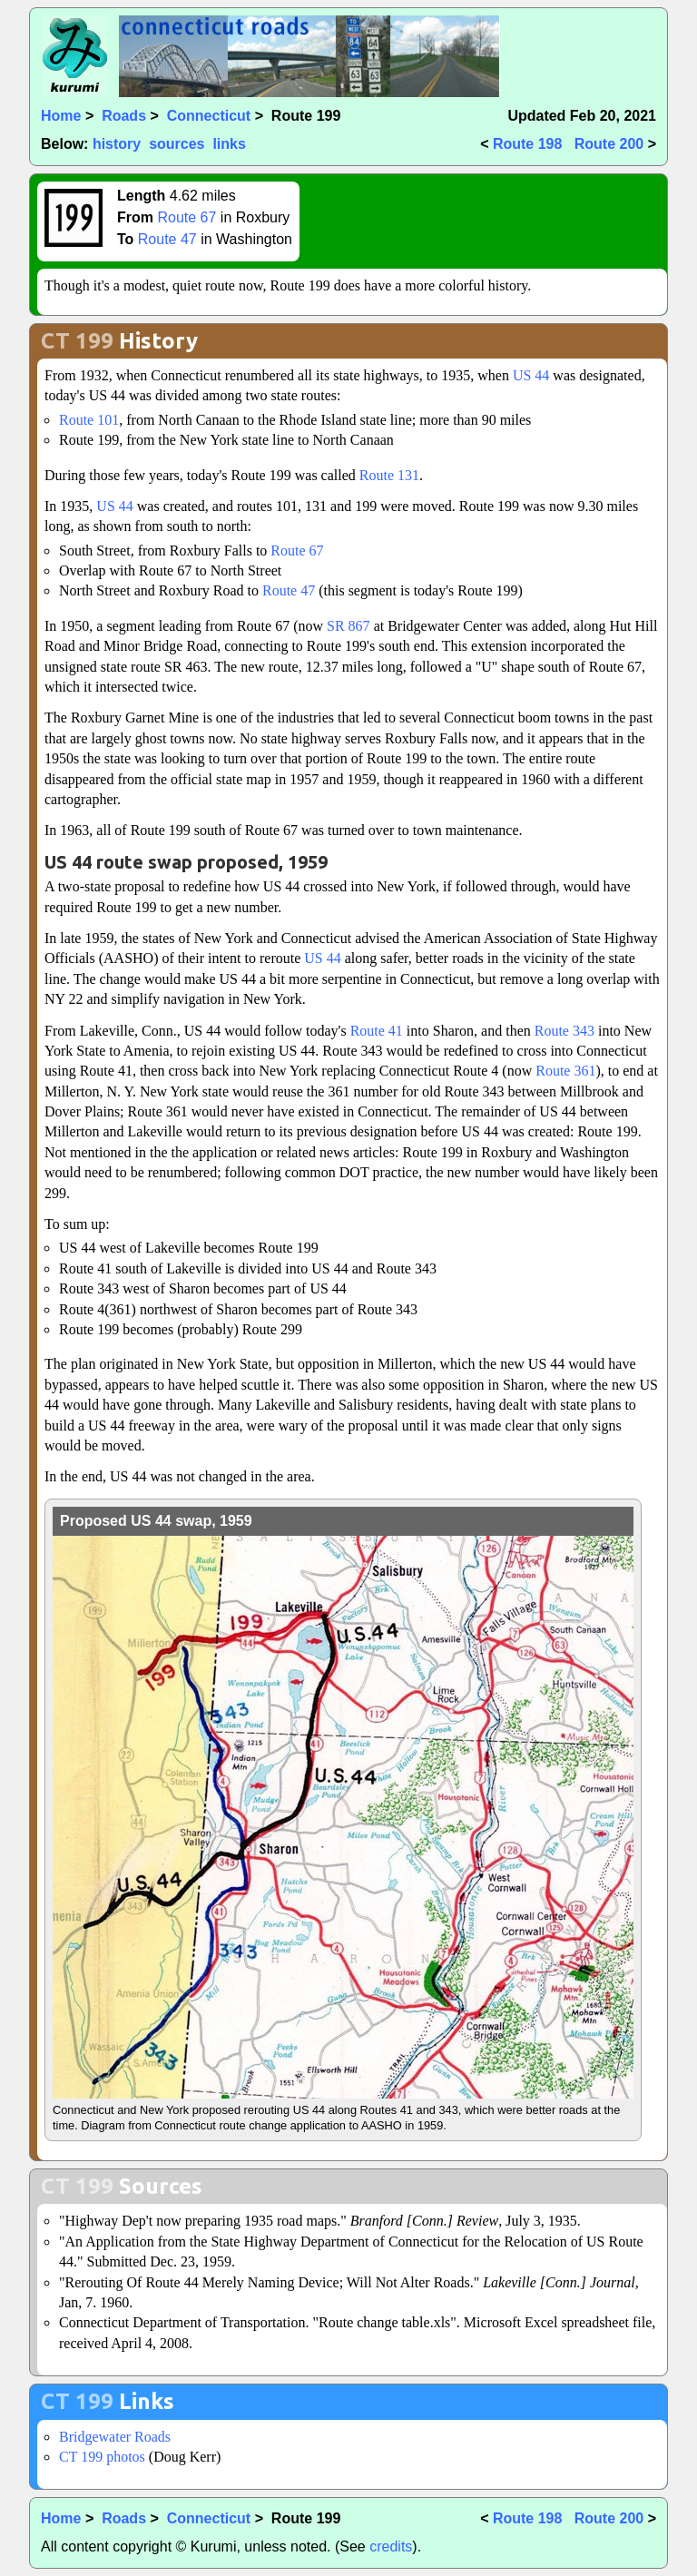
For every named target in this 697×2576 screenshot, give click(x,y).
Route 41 (376, 1030)
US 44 (531, 375)
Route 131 (389, 475)
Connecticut (208, 115)
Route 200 (608, 144)
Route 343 (564, 1030)
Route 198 (527, 144)
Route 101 (89, 420)
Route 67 (186, 217)
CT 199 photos (102, 2456)
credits (390, 2546)
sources (176, 144)
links (228, 144)
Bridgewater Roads (115, 2436)
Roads (124, 115)
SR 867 (348, 626)
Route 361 (565, 1070)
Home (61, 115)
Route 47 (167, 239)
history (117, 144)
